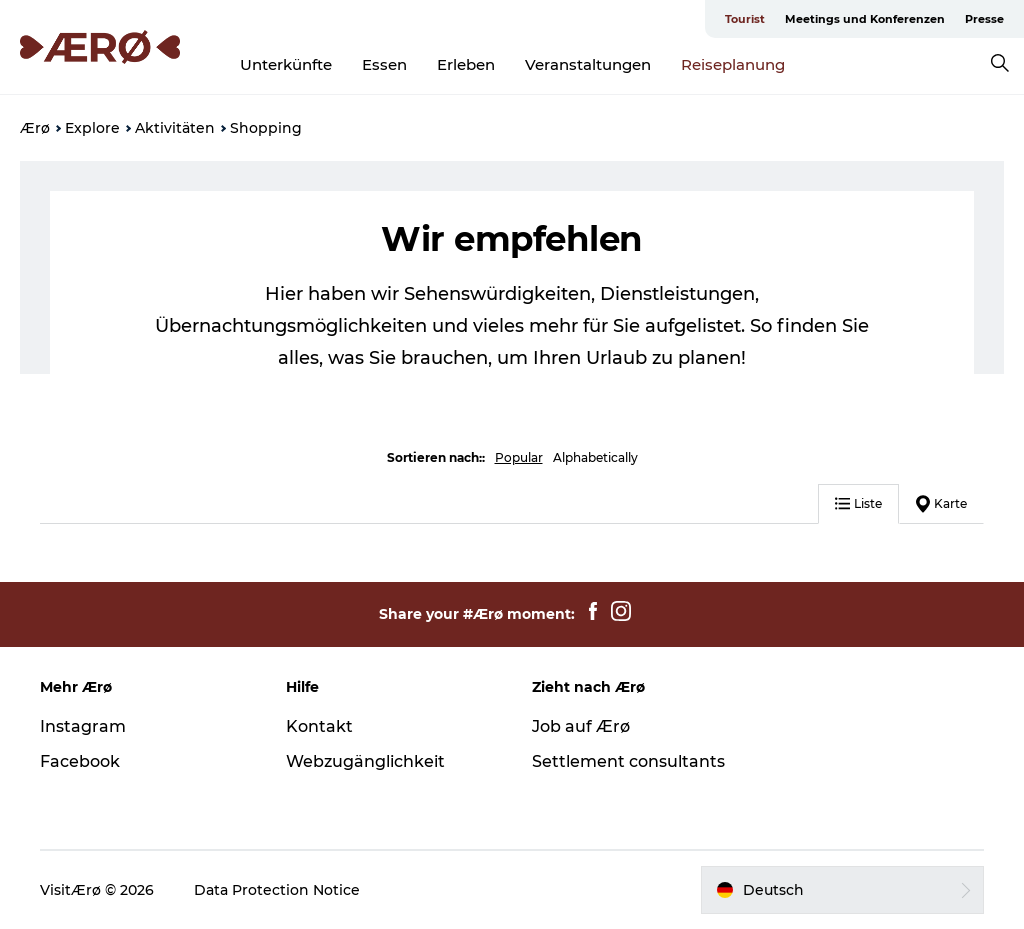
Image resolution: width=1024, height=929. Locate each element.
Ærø (35, 128)
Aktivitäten (175, 128)
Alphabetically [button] (595, 457)
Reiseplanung (733, 64)
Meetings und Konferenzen (865, 19)
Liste (858, 503)
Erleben (466, 64)
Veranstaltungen (588, 64)
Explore (92, 128)
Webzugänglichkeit (365, 761)
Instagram (83, 726)
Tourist (745, 19)
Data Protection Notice (277, 890)
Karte (941, 504)
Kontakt (319, 726)
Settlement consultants (628, 761)
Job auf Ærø (581, 726)
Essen (384, 64)
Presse (984, 19)
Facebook (80, 761)
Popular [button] (519, 457)
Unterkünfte (286, 64)
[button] (842, 890)
